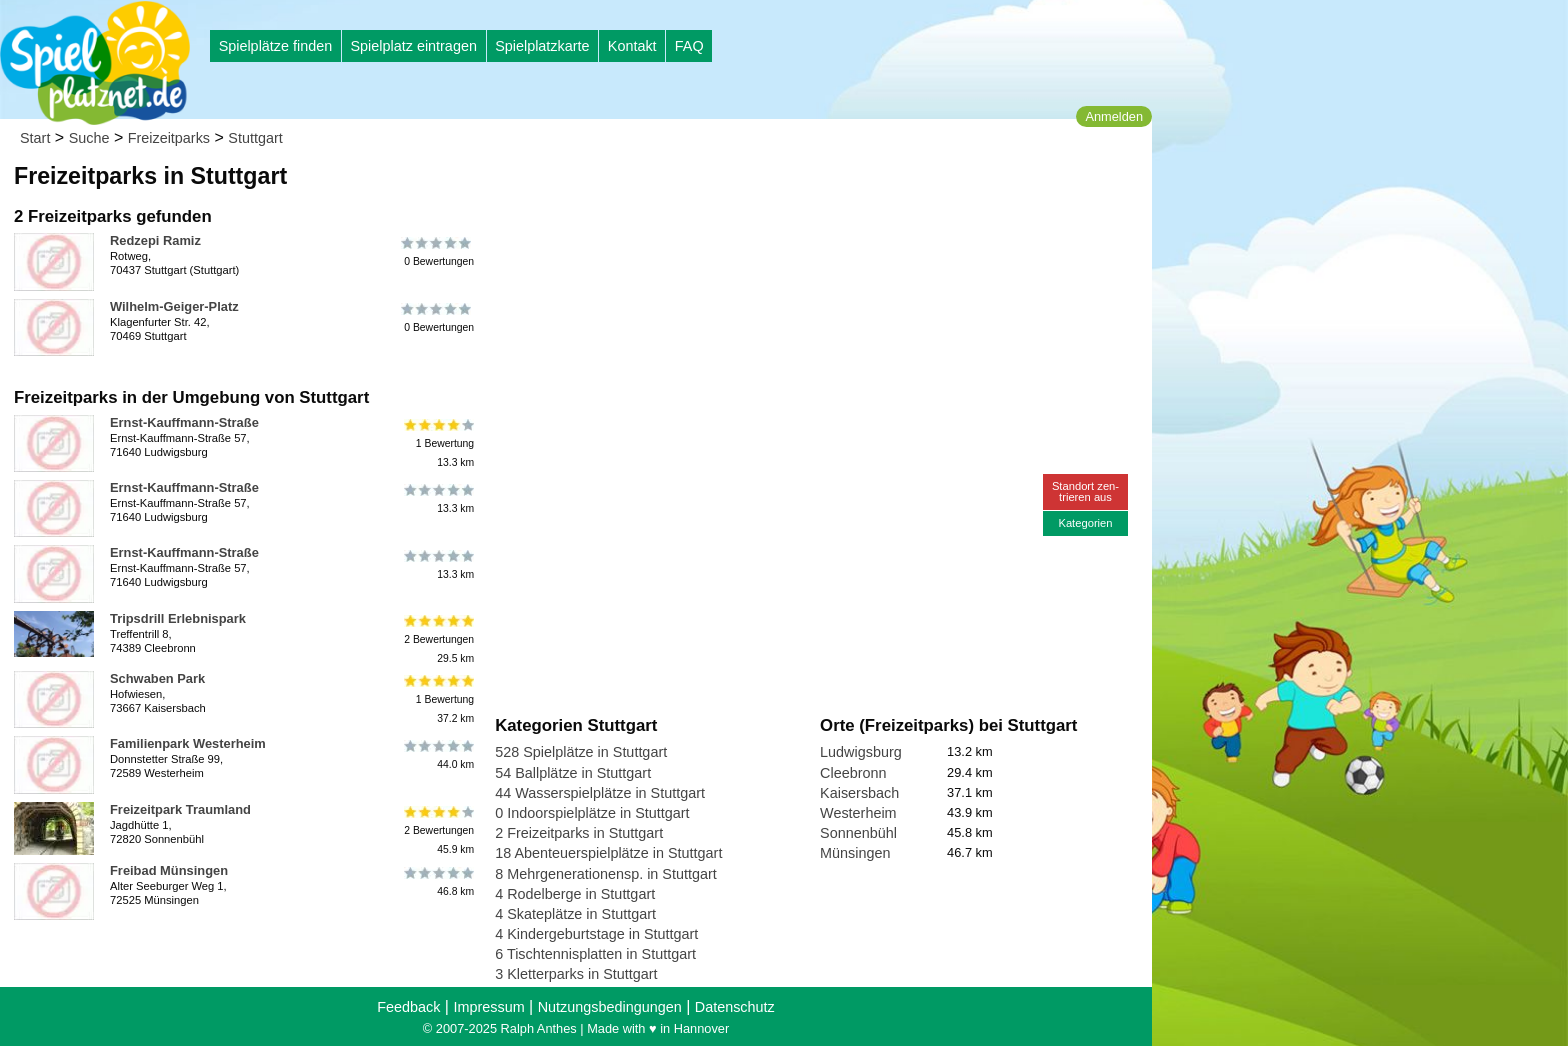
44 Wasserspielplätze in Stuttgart (600, 793)
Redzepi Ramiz (155, 240)
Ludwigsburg (861, 752)
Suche (89, 138)
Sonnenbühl (858, 833)
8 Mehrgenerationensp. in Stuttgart (606, 874)
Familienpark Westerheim (188, 743)
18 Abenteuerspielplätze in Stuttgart (608, 853)
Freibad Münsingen (169, 870)
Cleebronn (853, 773)
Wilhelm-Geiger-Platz (174, 306)
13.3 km (437, 499)
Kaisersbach (859, 793)
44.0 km (437, 755)
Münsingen (855, 853)
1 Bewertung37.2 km (437, 699)
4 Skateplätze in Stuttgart (575, 914)
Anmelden (1114, 116)
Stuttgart (255, 138)
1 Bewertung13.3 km (437, 443)
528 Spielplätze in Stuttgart (581, 752)
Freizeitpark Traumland (180, 809)
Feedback (408, 1007)
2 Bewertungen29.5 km (437, 639)
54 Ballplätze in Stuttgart (573, 773)
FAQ (689, 46)
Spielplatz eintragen (413, 46)
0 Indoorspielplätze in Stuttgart (592, 813)
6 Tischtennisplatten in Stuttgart (595, 954)
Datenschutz (735, 1007)
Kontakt (632, 46)
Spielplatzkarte (542, 46)
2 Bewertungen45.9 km (437, 830)
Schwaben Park (157, 678)
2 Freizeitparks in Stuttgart (579, 833)
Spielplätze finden (276, 46)
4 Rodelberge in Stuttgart (575, 894)
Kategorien (1085, 523)
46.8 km (437, 882)
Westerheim (858, 813)
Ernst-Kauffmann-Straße (184, 422)
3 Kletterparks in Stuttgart (576, 974)
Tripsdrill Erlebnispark (178, 618)
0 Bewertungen (437, 252)
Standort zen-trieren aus (1085, 491)
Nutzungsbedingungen (610, 1007)
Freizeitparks (169, 138)
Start (35, 138)
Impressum (488, 1007)
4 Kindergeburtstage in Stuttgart (596, 934)
